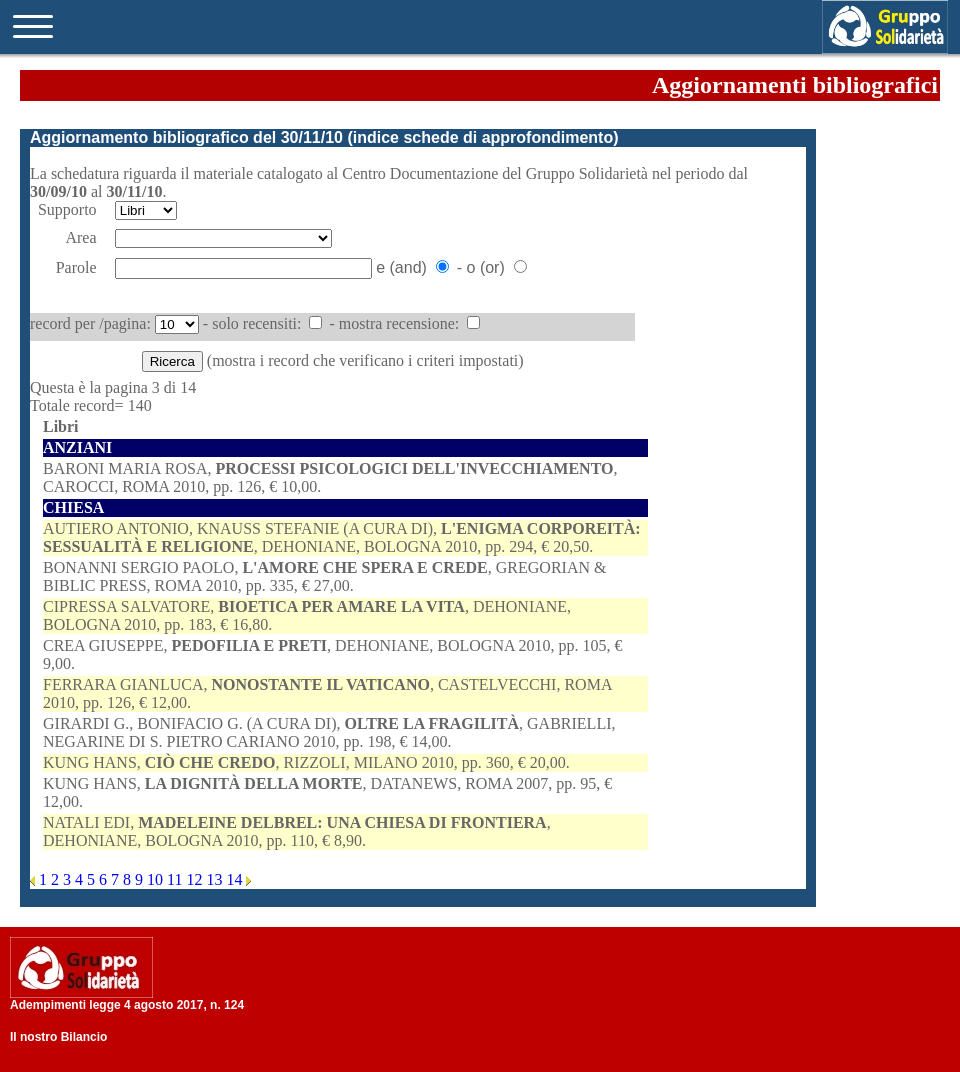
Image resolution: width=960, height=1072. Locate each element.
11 (176, 879)
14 (236, 879)
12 (196, 879)
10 (157, 879)
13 (216, 879)
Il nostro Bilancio (58, 1037)
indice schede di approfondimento (483, 137)
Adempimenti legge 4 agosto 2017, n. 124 (127, 1005)
